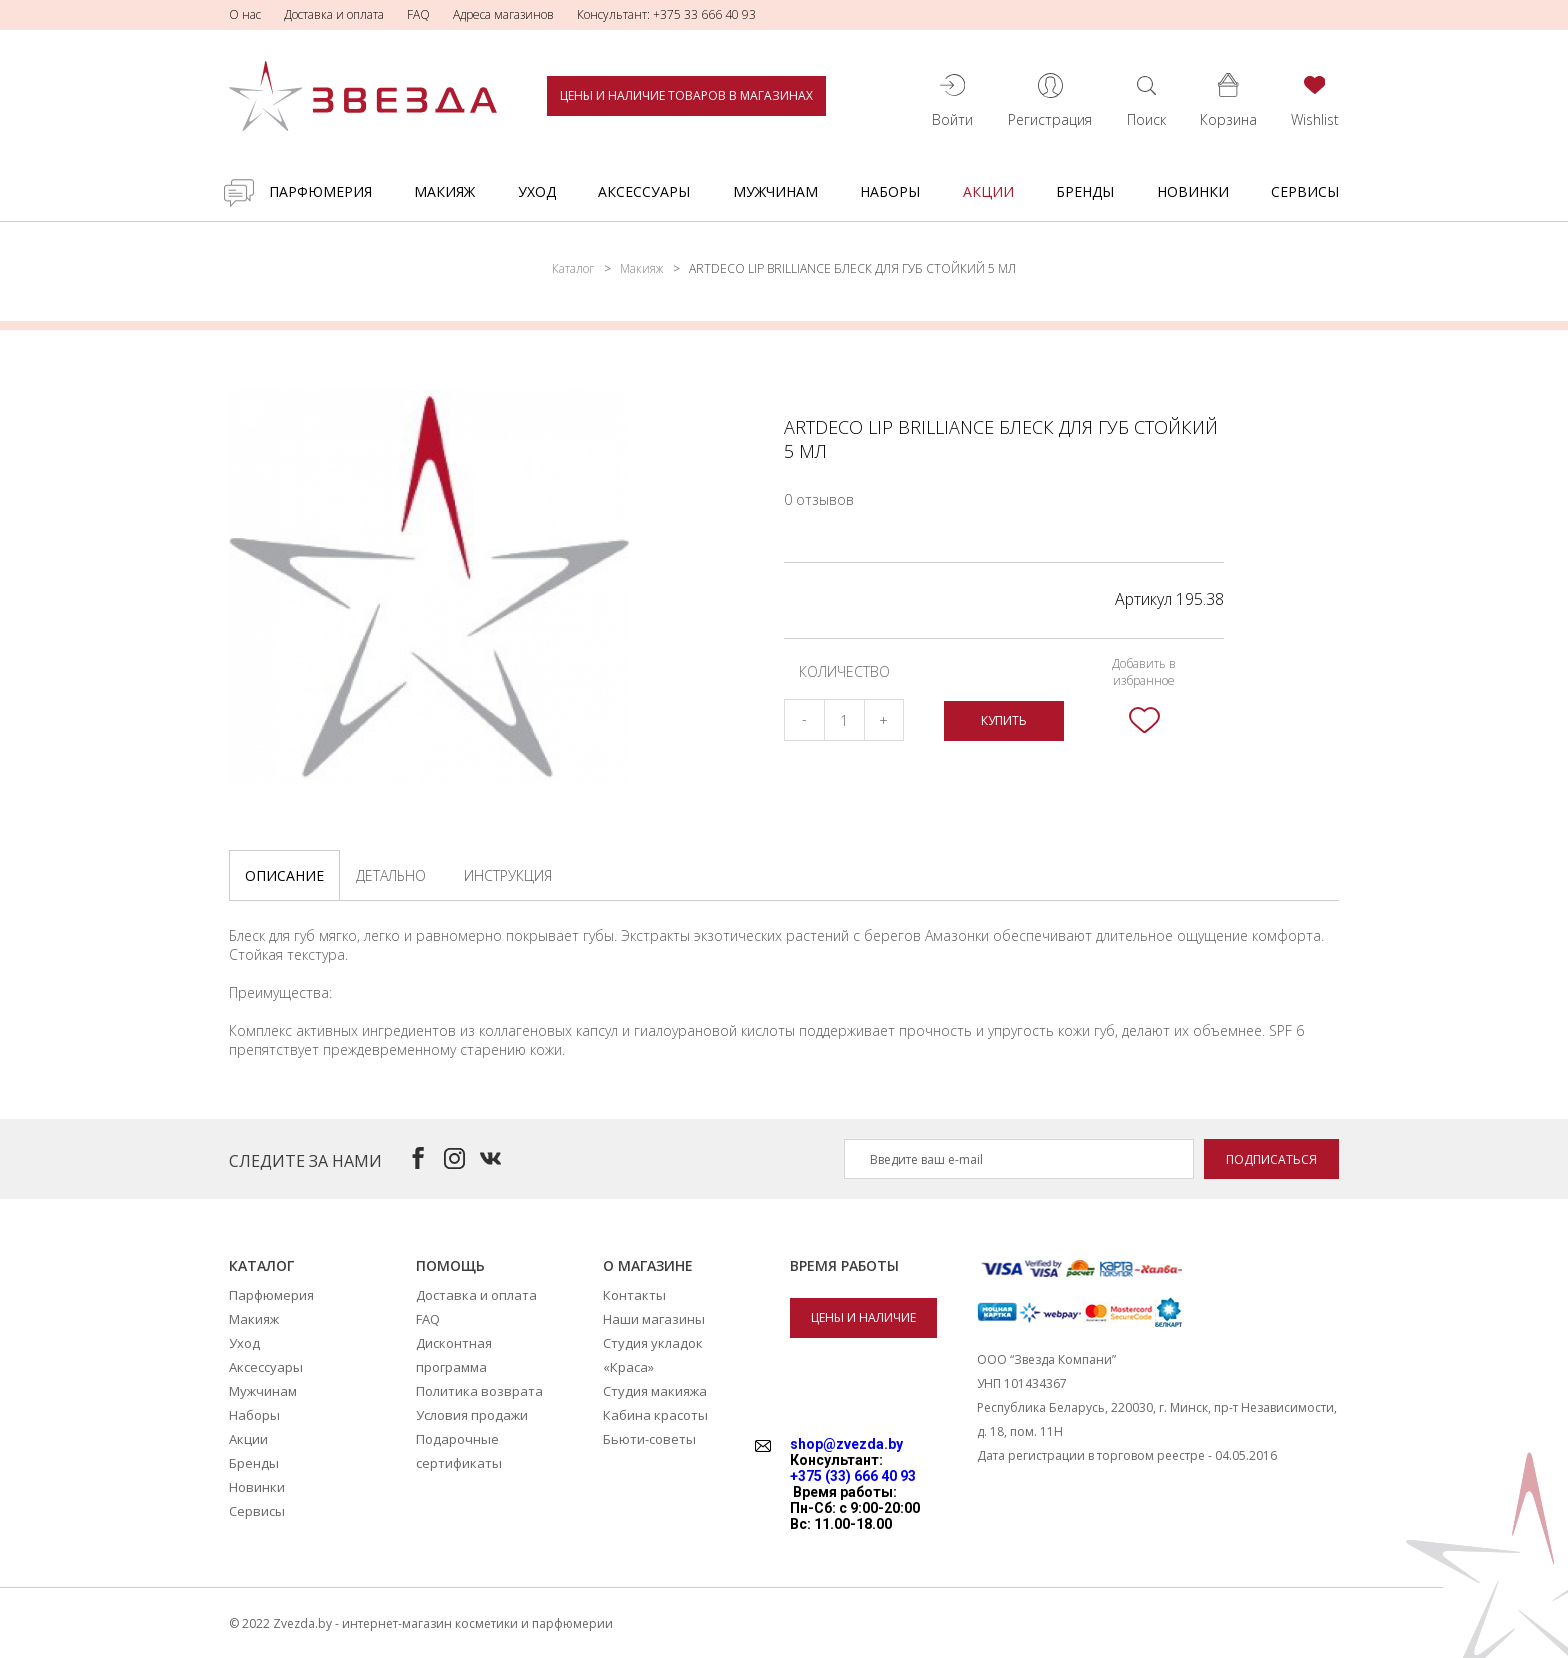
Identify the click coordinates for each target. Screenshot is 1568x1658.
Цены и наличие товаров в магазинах (686, 95)
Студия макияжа (655, 1391)
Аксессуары (644, 191)
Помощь (450, 1265)
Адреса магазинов (503, 14)
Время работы (844, 1265)
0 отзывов (819, 499)
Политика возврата (479, 1391)
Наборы (890, 191)
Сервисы (1305, 191)
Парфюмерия (320, 191)
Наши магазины (654, 1319)
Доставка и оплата (334, 14)
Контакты (634, 1295)
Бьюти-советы (649, 1439)
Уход (537, 191)
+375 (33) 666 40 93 (853, 1476)
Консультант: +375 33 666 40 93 (666, 14)
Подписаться (1271, 1159)
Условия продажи (472, 1415)
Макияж (444, 191)
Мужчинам (775, 191)
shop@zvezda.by (846, 1444)
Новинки (1193, 191)
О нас (245, 14)
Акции (988, 191)
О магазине (648, 1265)
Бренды (1085, 191)
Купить (1004, 720)
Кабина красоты (655, 1415)
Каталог (573, 268)
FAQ (418, 14)
